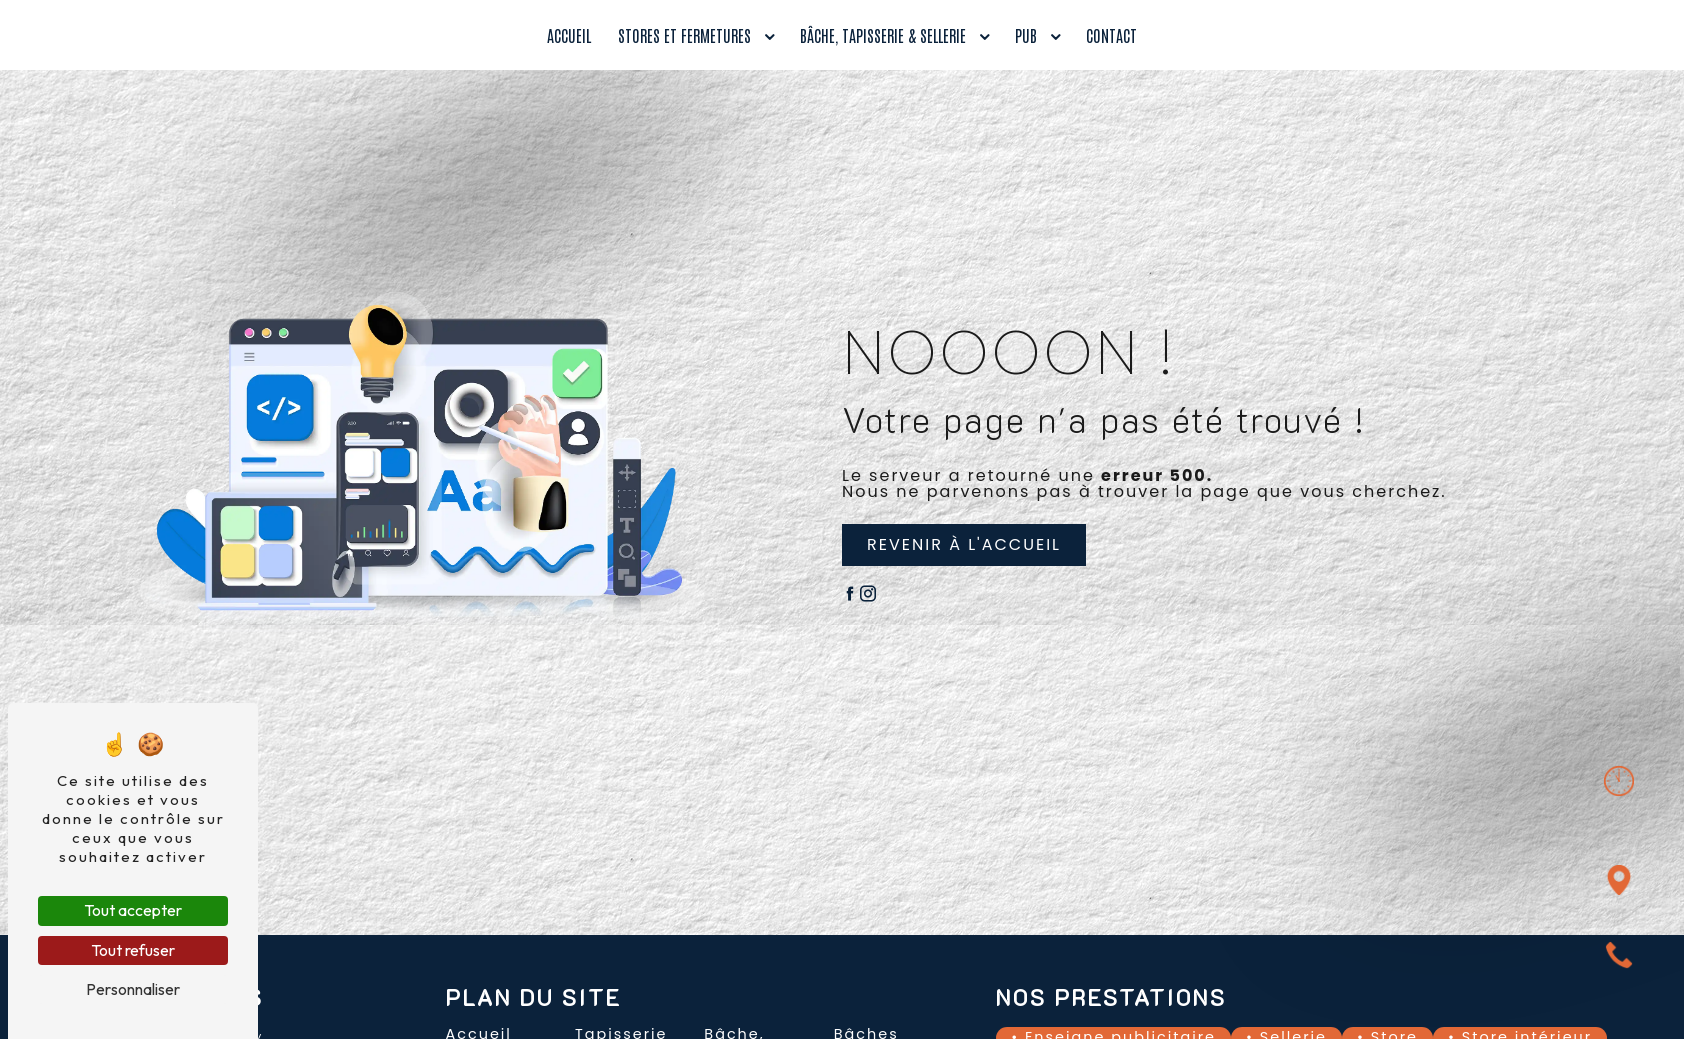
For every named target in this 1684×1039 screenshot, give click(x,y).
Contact (1111, 35)
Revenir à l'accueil (964, 544)
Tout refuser (133, 950)
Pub (1026, 35)
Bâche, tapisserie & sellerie (883, 35)
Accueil (569, 35)
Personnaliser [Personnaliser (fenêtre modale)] (133, 989)
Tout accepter (133, 910)
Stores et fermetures (684, 35)
